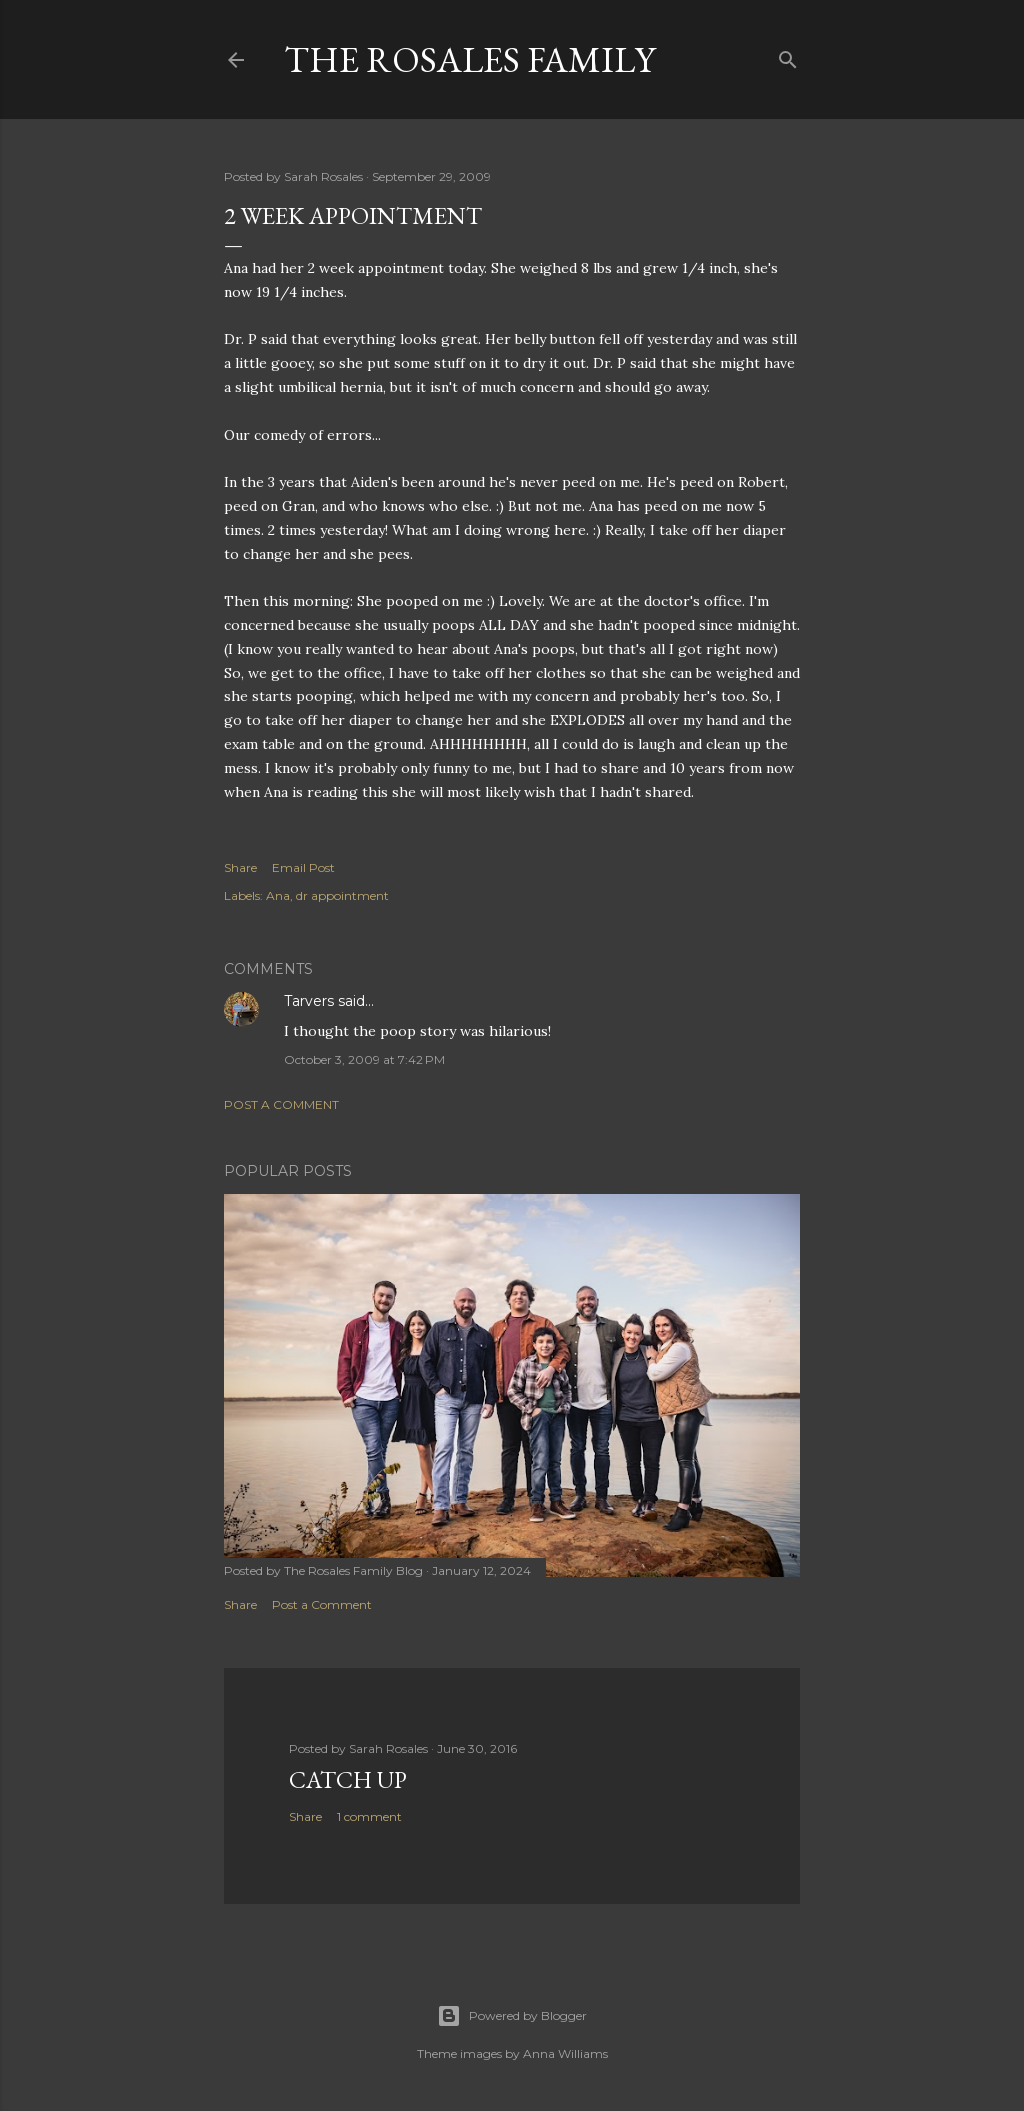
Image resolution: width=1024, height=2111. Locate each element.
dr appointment (342, 895)
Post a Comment (281, 1104)
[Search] (788, 55)
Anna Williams (565, 2053)
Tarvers (309, 1001)
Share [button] (240, 867)
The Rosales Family (469, 59)
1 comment (369, 1816)
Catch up (348, 1779)
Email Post (303, 867)
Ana (278, 895)
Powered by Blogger (512, 2016)
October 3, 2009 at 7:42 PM (364, 1059)
